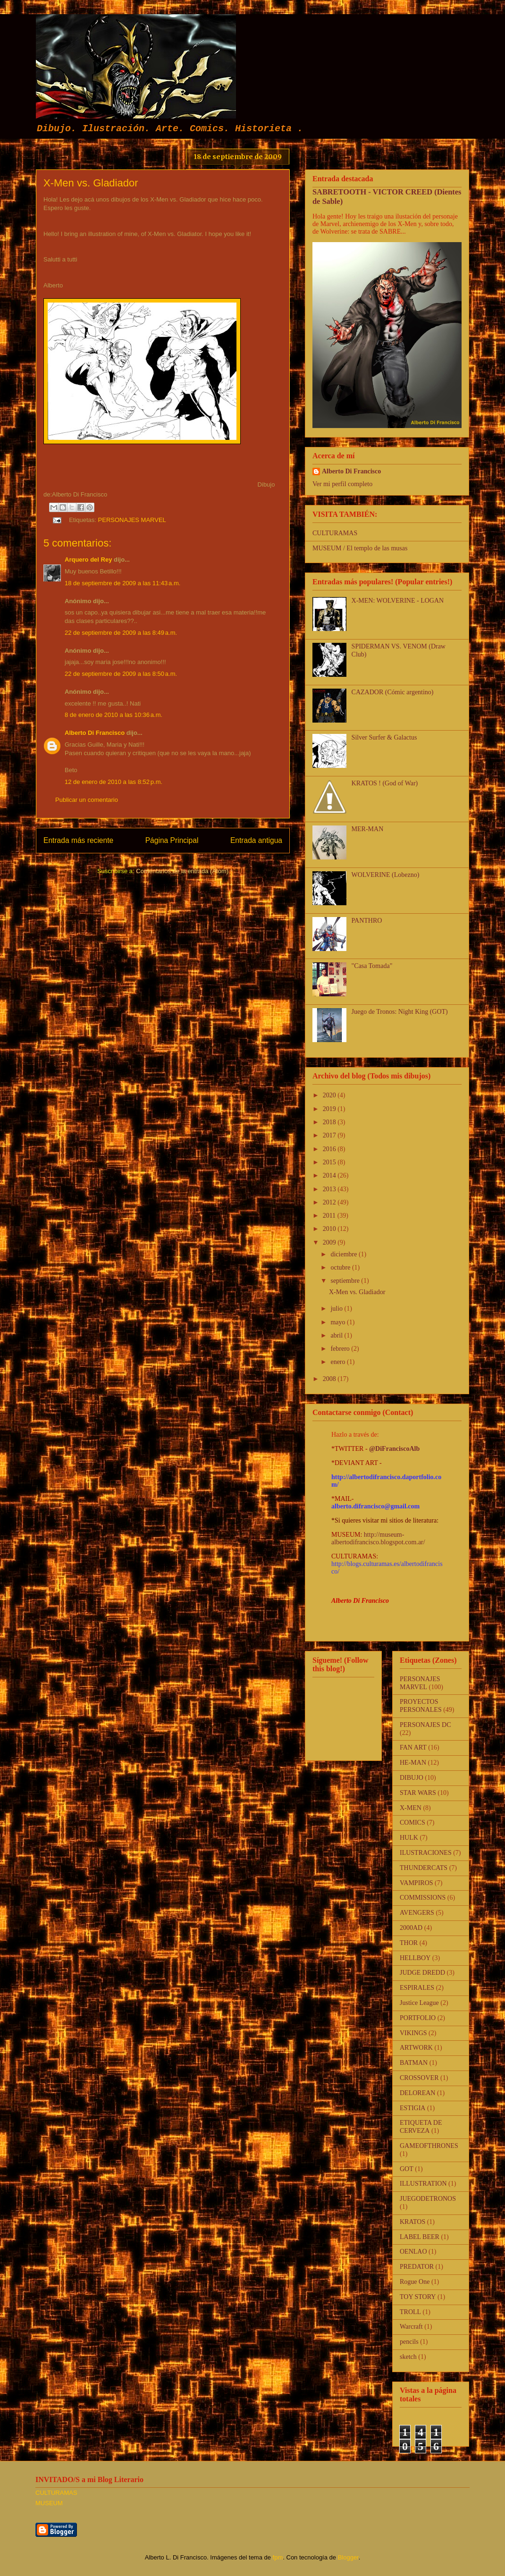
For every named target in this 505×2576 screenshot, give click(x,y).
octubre (341, 1267)
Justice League (419, 2002)
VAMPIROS (416, 1882)
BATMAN (414, 2062)
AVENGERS (417, 1912)
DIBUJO (411, 1777)
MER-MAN (368, 829)
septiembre (345, 1280)
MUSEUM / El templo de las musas (359, 548)
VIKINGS (413, 2033)
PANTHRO (367, 920)
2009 (330, 1242)
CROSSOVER (419, 2077)
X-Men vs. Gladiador (357, 1292)
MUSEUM (49, 2503)
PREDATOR (417, 2266)
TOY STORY (418, 2296)
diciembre (344, 1254)
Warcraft (411, 2326)
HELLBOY (415, 1957)
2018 (330, 1122)
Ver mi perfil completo (342, 484)
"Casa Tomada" (372, 965)
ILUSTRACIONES (426, 1852)
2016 (330, 1149)
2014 (330, 1175)
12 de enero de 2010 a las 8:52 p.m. (113, 781)
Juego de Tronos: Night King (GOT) (400, 1011)
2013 (330, 1189)
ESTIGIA (412, 2108)
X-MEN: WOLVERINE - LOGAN (398, 600)
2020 (330, 1095)
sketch (408, 2356)
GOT (406, 2168)
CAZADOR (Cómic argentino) (393, 692)
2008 (330, 1378)
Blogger (348, 2557)
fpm (278, 2557)
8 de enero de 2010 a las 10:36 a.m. (113, 714)
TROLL (410, 2311)
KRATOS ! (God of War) (385, 783)
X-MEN (410, 1807)
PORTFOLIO (418, 2017)
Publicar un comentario (86, 799)
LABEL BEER (419, 2236)
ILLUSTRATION (423, 2183)
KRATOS (412, 2221)
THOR (409, 1942)
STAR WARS (418, 1792)
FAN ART (413, 1747)
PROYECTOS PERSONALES (421, 1705)
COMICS (412, 1822)
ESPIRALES (417, 1987)
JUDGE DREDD (422, 1972)
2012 (330, 1202)
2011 (330, 1215)
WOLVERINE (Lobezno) (386, 874)
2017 (330, 1135)
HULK (409, 1837)
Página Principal (172, 840)
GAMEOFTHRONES (429, 2145)
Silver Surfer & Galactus (384, 737)
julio (337, 1308)
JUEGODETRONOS (428, 2198)
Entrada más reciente (78, 840)
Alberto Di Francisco (95, 732)
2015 (330, 1162)
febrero (340, 1348)
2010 (330, 1228)
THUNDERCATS (423, 1867)
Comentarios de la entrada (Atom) (182, 871)
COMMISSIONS (423, 1897)
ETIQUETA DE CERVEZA (421, 2126)
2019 (330, 1108)
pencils (409, 2341)
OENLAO (413, 2251)
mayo (338, 1322)
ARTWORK (416, 2047)
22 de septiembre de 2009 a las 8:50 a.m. (121, 673)
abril (337, 1335)
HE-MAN (413, 1762)
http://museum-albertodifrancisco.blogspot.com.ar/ (378, 1538)
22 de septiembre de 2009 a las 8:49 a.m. (121, 632)
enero (338, 1361)
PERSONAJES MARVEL (132, 519)
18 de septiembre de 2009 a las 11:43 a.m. (122, 583)
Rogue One (414, 2281)
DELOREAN (417, 2092)
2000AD (411, 1927)
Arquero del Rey (88, 559)
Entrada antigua (256, 840)
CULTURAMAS (334, 533)
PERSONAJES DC (425, 1724)
